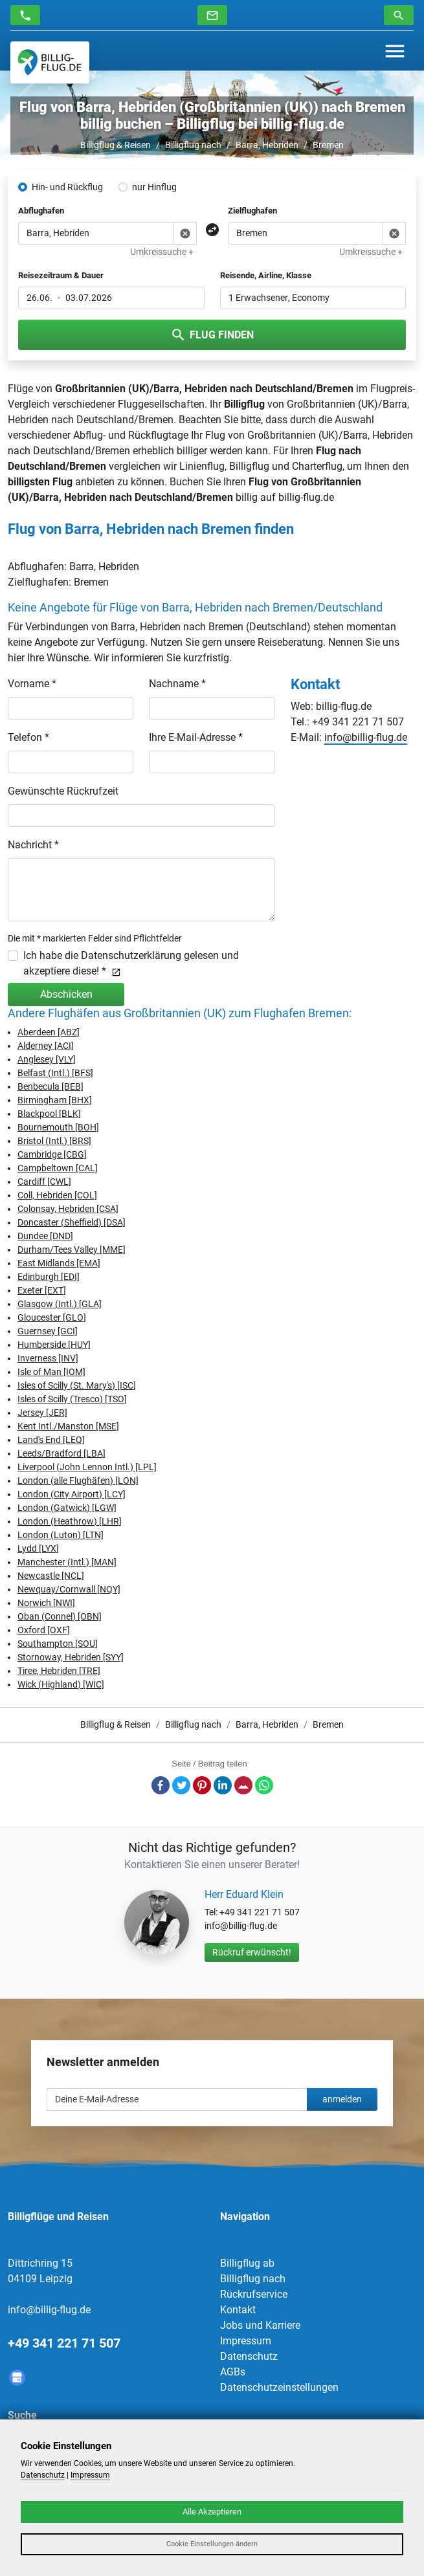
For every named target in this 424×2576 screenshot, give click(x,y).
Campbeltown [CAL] (57, 1168)
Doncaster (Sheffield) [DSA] (71, 1222)
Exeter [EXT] (41, 1290)
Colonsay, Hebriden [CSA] (67, 1209)
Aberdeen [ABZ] (48, 1032)
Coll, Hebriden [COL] (57, 1195)
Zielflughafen (252, 210)
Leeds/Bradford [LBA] (61, 1453)
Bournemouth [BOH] (58, 1127)
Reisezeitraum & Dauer (61, 275)
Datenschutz (249, 2356)
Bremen (328, 145)
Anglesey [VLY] (46, 1059)
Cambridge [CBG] (52, 1154)
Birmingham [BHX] (54, 1100)
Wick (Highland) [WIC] (60, 1684)
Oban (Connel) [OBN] (59, 1616)
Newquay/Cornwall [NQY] (68, 1589)
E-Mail (243, 1785)
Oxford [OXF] (43, 1630)
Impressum (245, 2341)
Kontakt (238, 2310)
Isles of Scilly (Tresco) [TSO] (72, 1399)
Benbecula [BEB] (50, 1086)
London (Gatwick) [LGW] (67, 1508)
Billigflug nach (193, 145)
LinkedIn (223, 1785)
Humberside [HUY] (54, 1344)
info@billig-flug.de (365, 737)
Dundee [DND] (45, 1236)
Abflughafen (41, 210)
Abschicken (66, 994)
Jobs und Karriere (260, 2325)
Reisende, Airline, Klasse (265, 275)
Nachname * (177, 683)
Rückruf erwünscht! (251, 1952)
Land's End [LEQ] (51, 1440)
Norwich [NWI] (46, 1603)
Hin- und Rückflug (67, 187)
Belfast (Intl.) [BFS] (55, 1073)
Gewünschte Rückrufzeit (63, 791)
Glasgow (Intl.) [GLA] (59, 1304)
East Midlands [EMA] (58, 1263)
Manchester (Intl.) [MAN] (67, 1562)
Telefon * (28, 737)
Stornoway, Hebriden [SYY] (70, 1657)
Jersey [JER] (42, 1412)
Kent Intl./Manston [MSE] (68, 1426)
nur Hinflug (154, 187)
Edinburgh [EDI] (48, 1276)
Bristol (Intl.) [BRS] (54, 1141)
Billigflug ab (247, 2263)
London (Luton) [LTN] (60, 1535)
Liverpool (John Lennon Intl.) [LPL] (87, 1467)
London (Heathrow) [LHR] (69, 1521)
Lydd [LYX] (38, 1548)
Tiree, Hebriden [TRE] (58, 1671)
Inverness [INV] (47, 1358)
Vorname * (32, 683)
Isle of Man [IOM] (51, 1372)
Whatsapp (264, 1785)
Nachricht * (33, 845)
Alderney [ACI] (45, 1045)
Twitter (181, 1785)
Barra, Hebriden (267, 145)
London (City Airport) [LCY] (71, 1494)
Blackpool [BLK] (49, 1113)
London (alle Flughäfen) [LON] (78, 1480)
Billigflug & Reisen (115, 145)
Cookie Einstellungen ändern (212, 2544)
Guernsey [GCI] (47, 1331)
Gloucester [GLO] (51, 1317)
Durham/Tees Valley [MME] (71, 1249)
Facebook (160, 1785)
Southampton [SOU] (57, 1643)
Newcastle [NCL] (50, 1575)
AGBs (232, 2372)
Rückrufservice (253, 2294)
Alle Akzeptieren (212, 2511)
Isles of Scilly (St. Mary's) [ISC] (76, 1385)
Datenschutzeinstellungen (279, 2387)
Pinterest (202, 1785)
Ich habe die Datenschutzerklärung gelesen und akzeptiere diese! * (131, 963)
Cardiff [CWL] (44, 1181)
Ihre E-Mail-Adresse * (196, 737)
